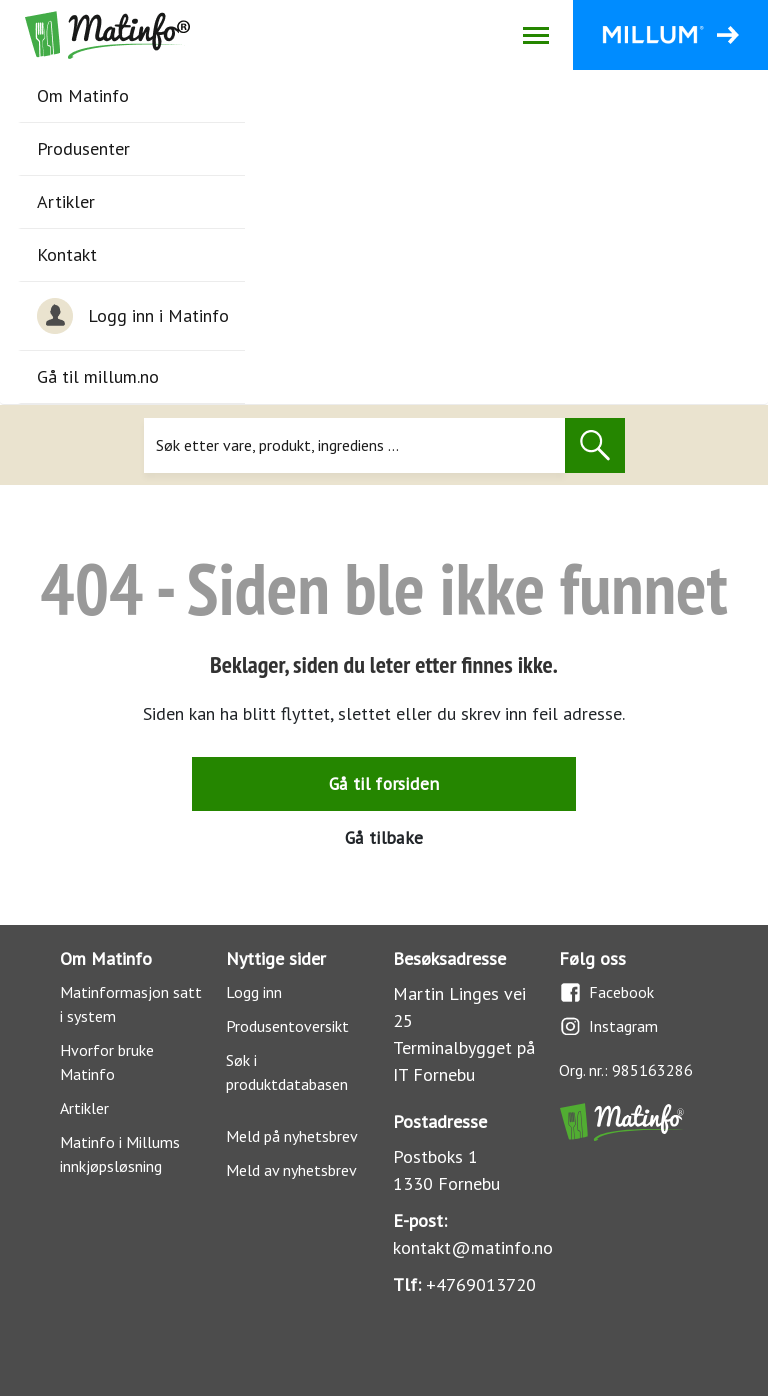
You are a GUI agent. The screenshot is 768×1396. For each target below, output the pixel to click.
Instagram (608, 1026)
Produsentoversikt (287, 1026)
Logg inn (254, 992)
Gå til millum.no (98, 376)
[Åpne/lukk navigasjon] (535, 35)
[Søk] (354, 445)
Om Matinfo (83, 95)
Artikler (66, 201)
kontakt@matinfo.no (473, 1247)
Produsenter (83, 148)
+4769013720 (481, 1284)
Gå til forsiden (384, 783)
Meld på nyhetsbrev (292, 1136)
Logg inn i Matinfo (133, 316)
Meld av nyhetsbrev (291, 1170)
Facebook (606, 992)
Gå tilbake (384, 837)
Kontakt (67, 254)
